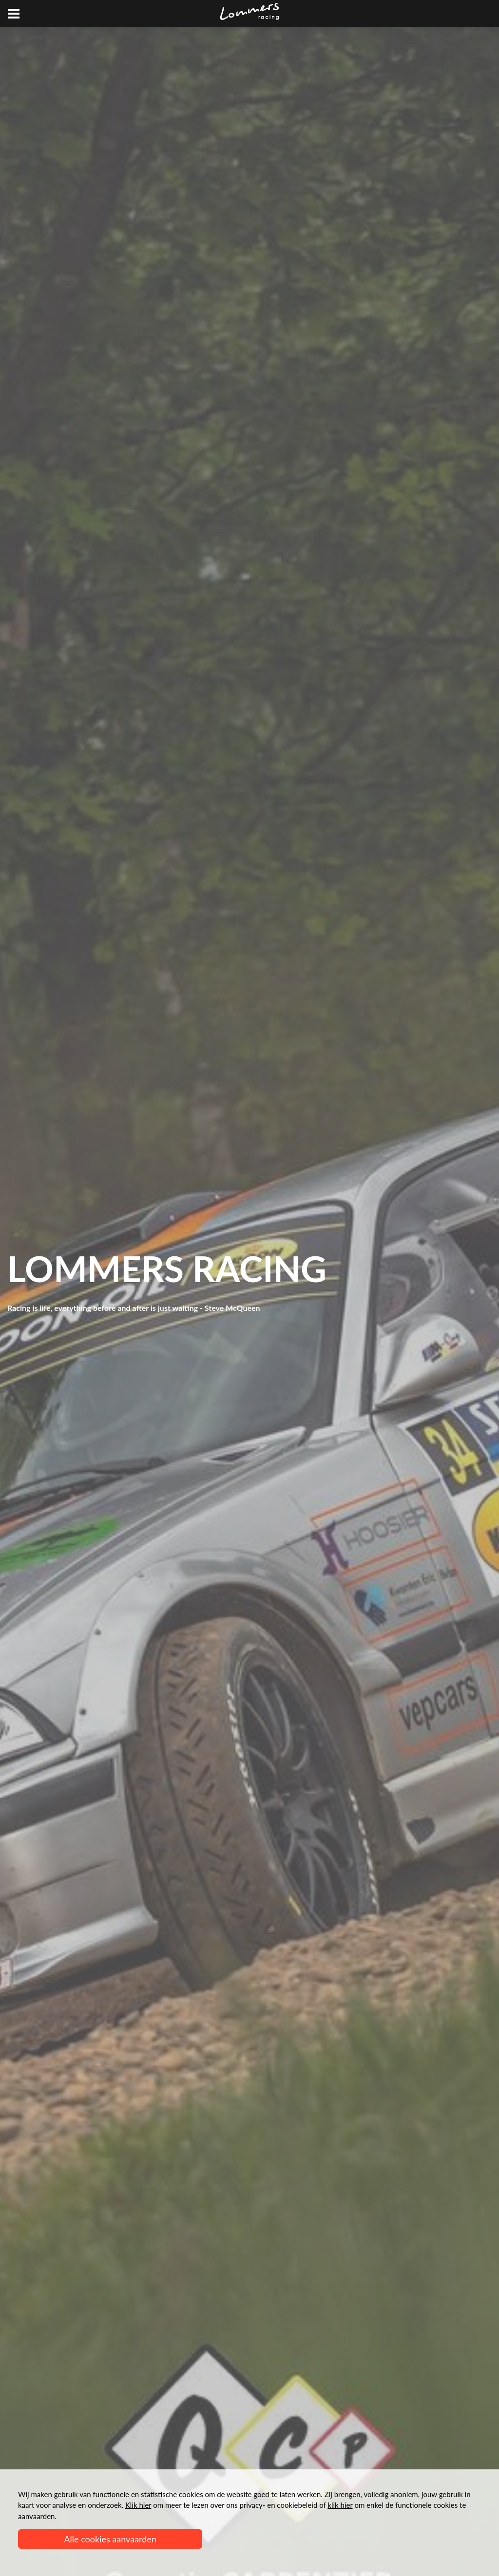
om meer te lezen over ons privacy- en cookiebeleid (221, 2505)
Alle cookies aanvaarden (110, 2539)
